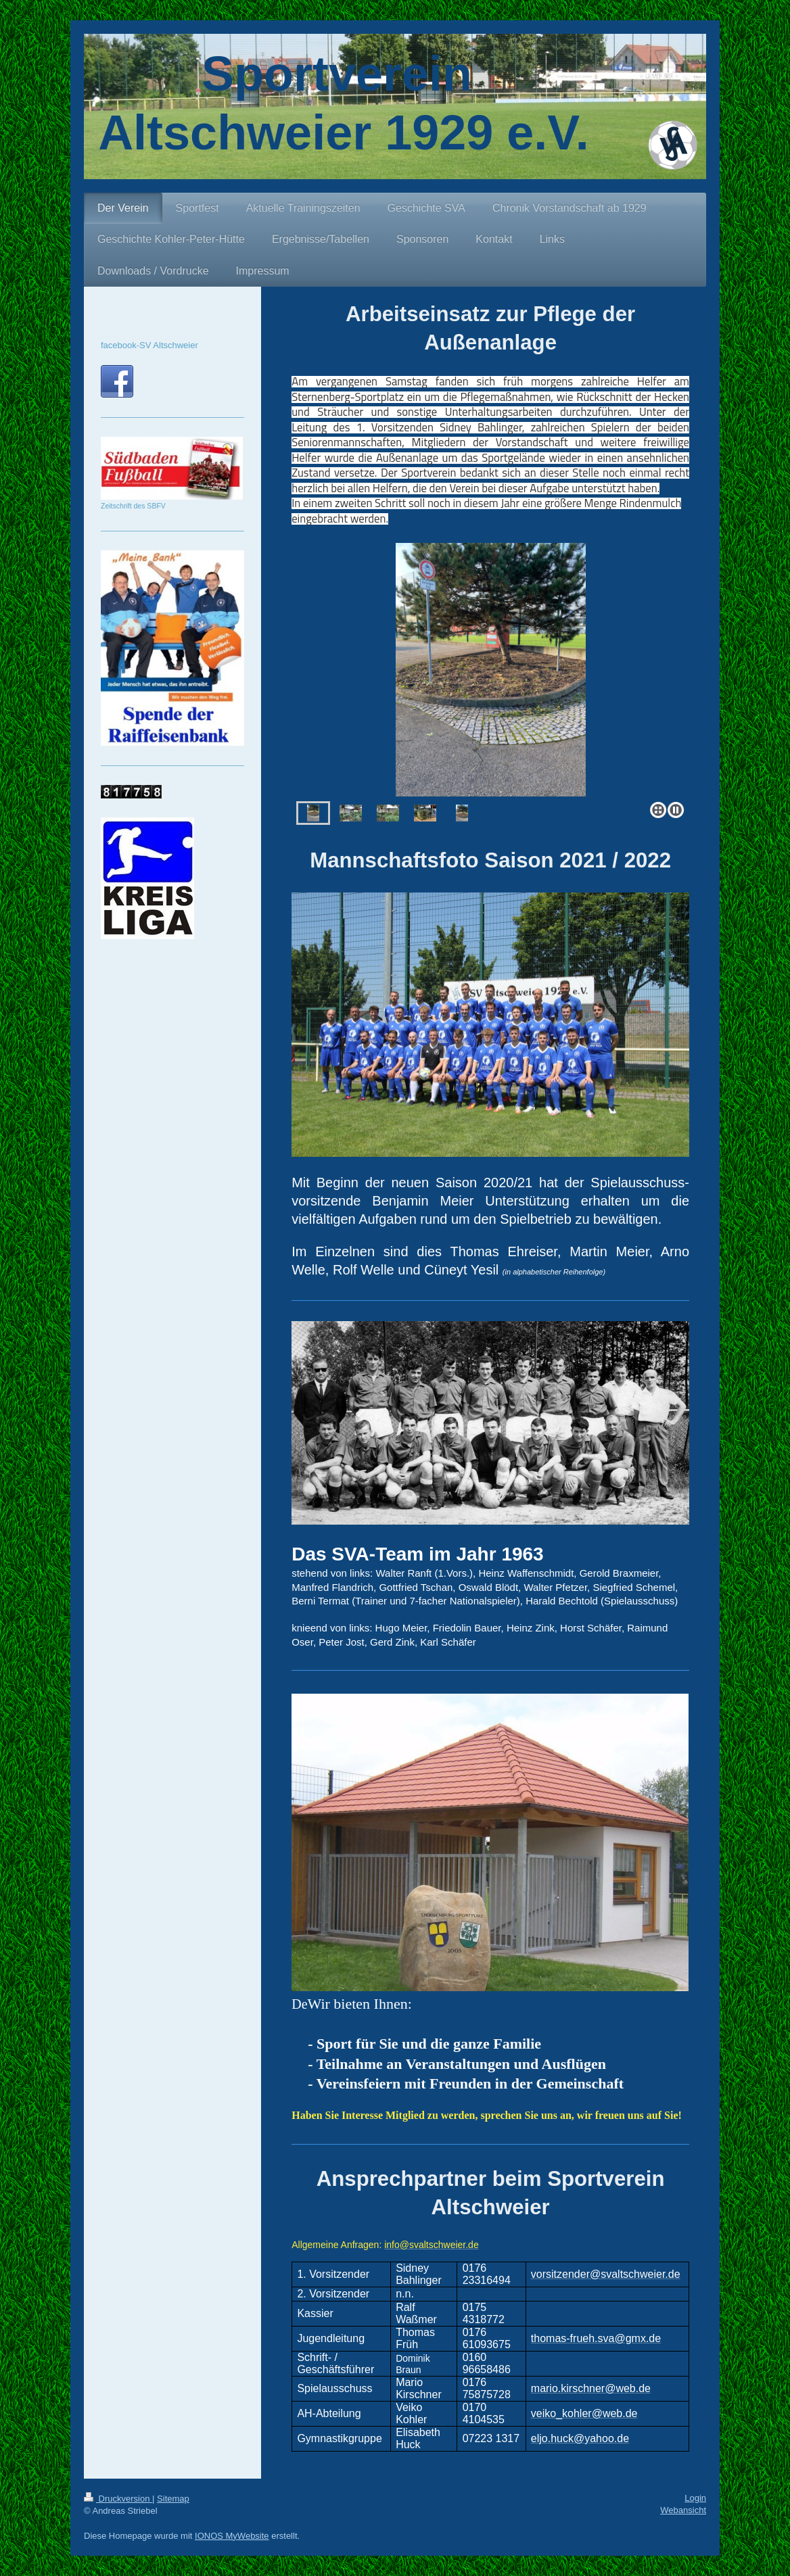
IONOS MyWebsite (232, 2536)
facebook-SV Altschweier (149, 345)
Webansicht (683, 2510)
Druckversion (118, 2499)
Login (695, 2498)
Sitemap (173, 2499)
